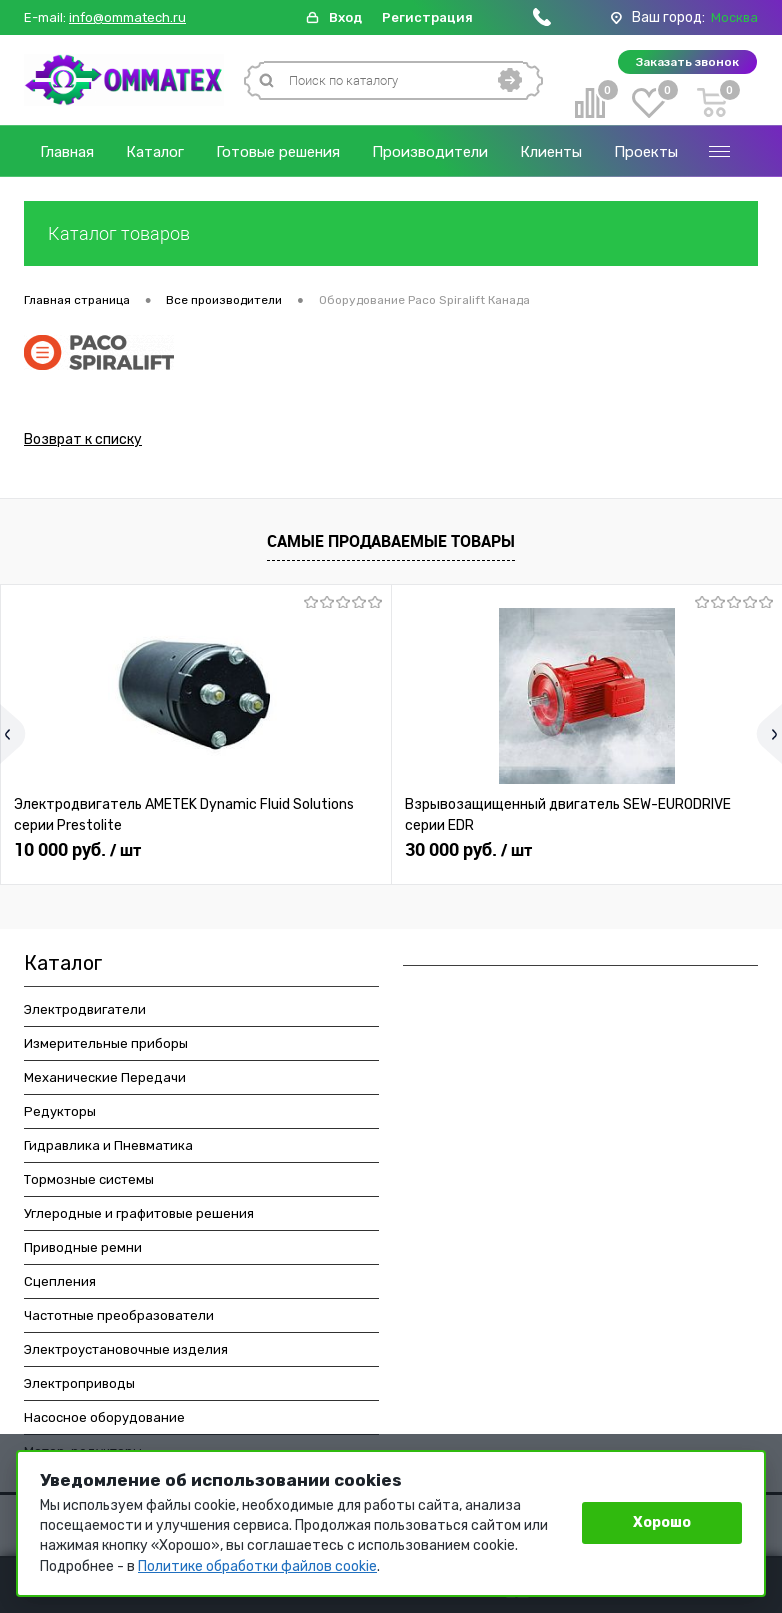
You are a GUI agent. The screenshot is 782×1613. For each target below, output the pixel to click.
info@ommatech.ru (127, 18)
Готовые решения (278, 152)
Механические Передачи (105, 1080)
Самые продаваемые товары (391, 544)
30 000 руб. (468, 853)
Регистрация (427, 17)
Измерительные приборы (106, 1046)
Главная (67, 152)
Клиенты (551, 152)
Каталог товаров (391, 233)
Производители (430, 152)
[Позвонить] (542, 21)
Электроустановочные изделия (126, 1352)
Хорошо (662, 1522)
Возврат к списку (83, 442)
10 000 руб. (77, 853)
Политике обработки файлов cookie (257, 1566)
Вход (345, 17)
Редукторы (60, 1114)
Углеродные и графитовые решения (139, 1216)
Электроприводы (79, 1386)
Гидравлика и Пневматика (108, 1148)
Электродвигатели (85, 1012)
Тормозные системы (89, 1182)
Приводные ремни (83, 1250)
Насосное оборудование (104, 1420)
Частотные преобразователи (119, 1318)
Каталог (155, 152)
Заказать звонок (687, 62)
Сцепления (60, 1284)
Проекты (646, 152)
